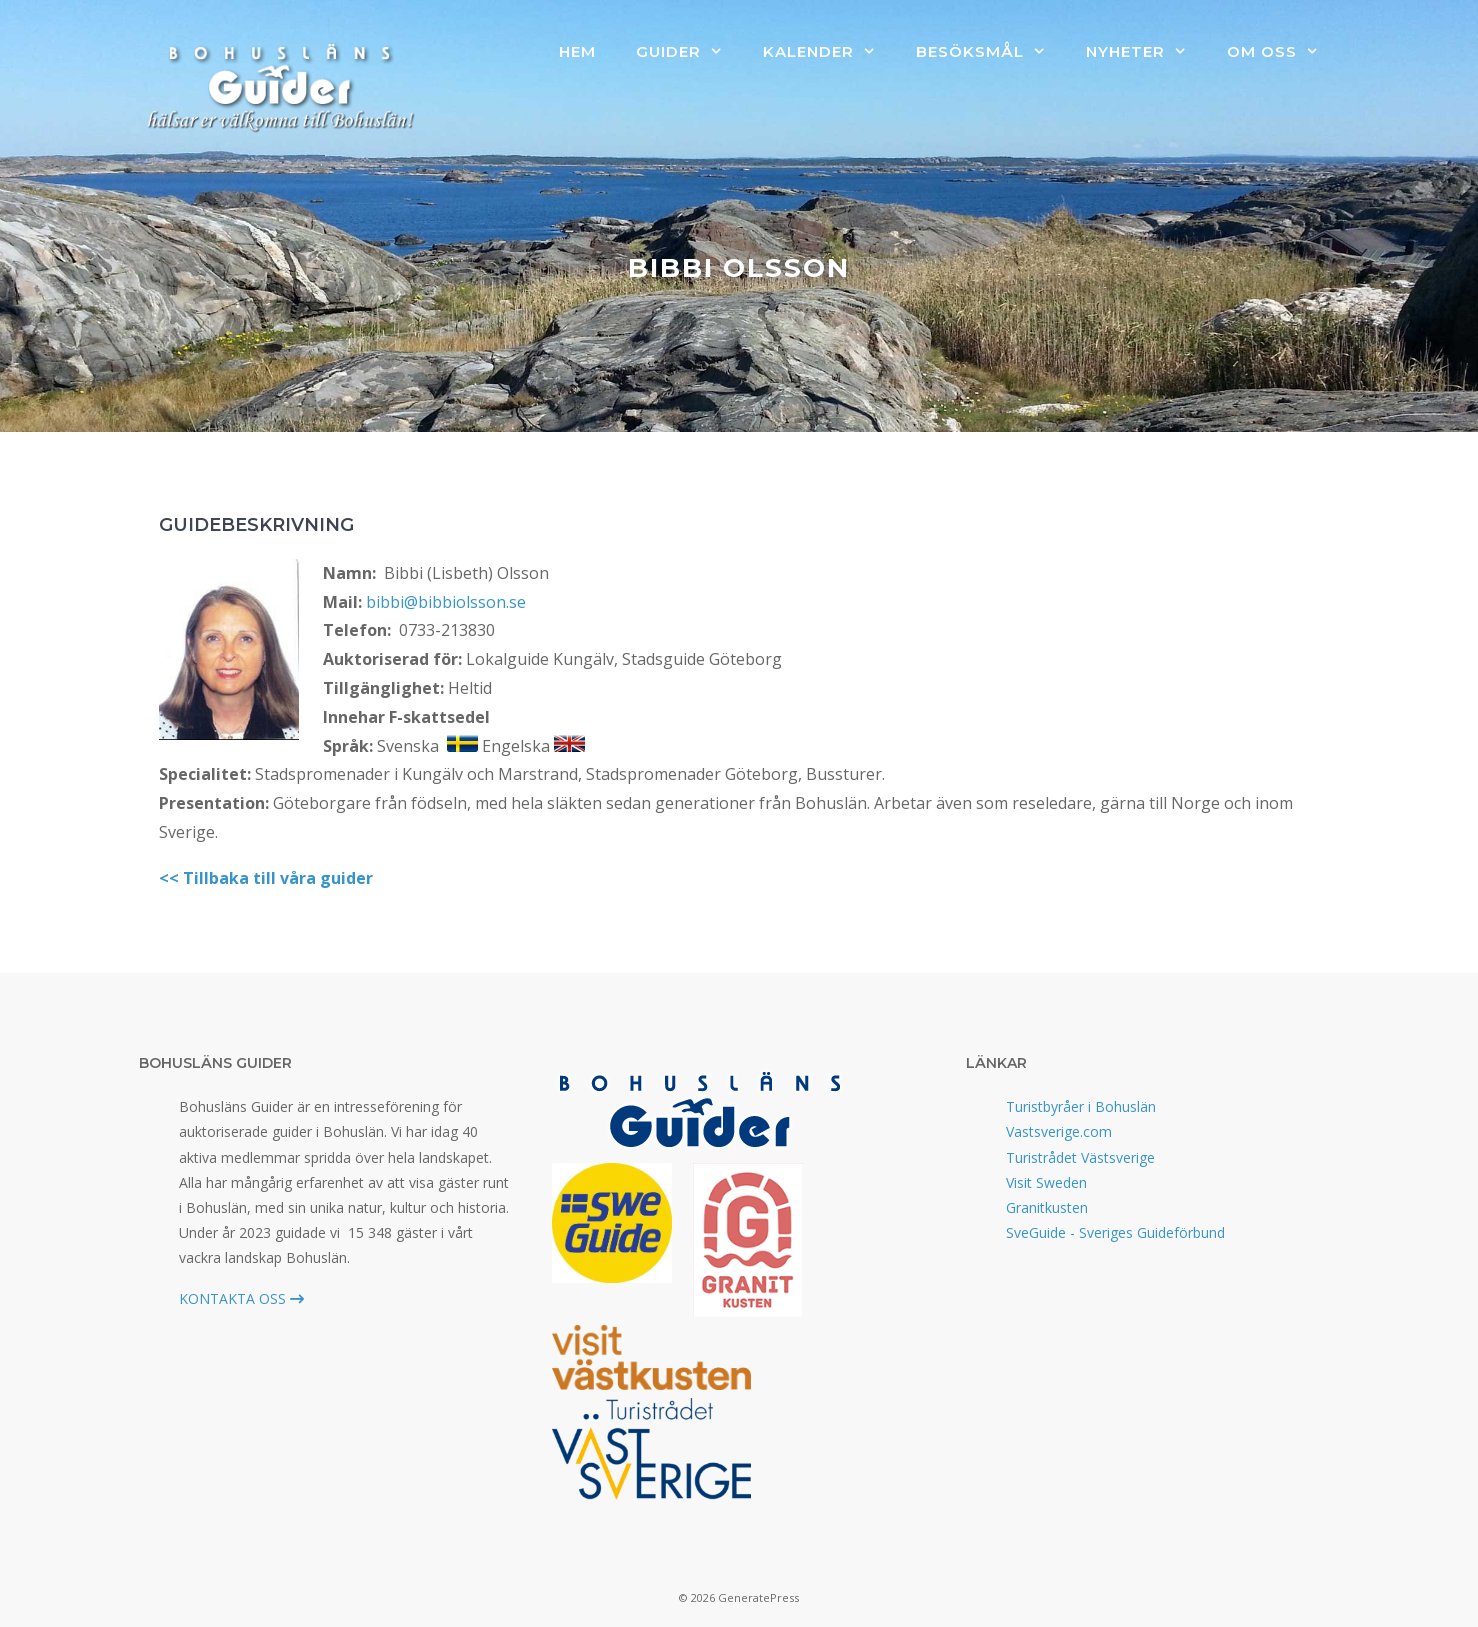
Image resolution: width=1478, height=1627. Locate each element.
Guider (689, 52)
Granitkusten (1047, 1207)
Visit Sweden (1046, 1182)
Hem (577, 51)
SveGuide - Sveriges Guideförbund (1115, 1232)
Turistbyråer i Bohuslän (1081, 1106)
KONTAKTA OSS (241, 1298)
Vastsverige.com (1059, 1131)
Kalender (829, 52)
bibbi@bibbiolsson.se (446, 602)
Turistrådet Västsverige (1080, 1157)
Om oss (1283, 52)
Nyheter (1146, 52)
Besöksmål (991, 52)
